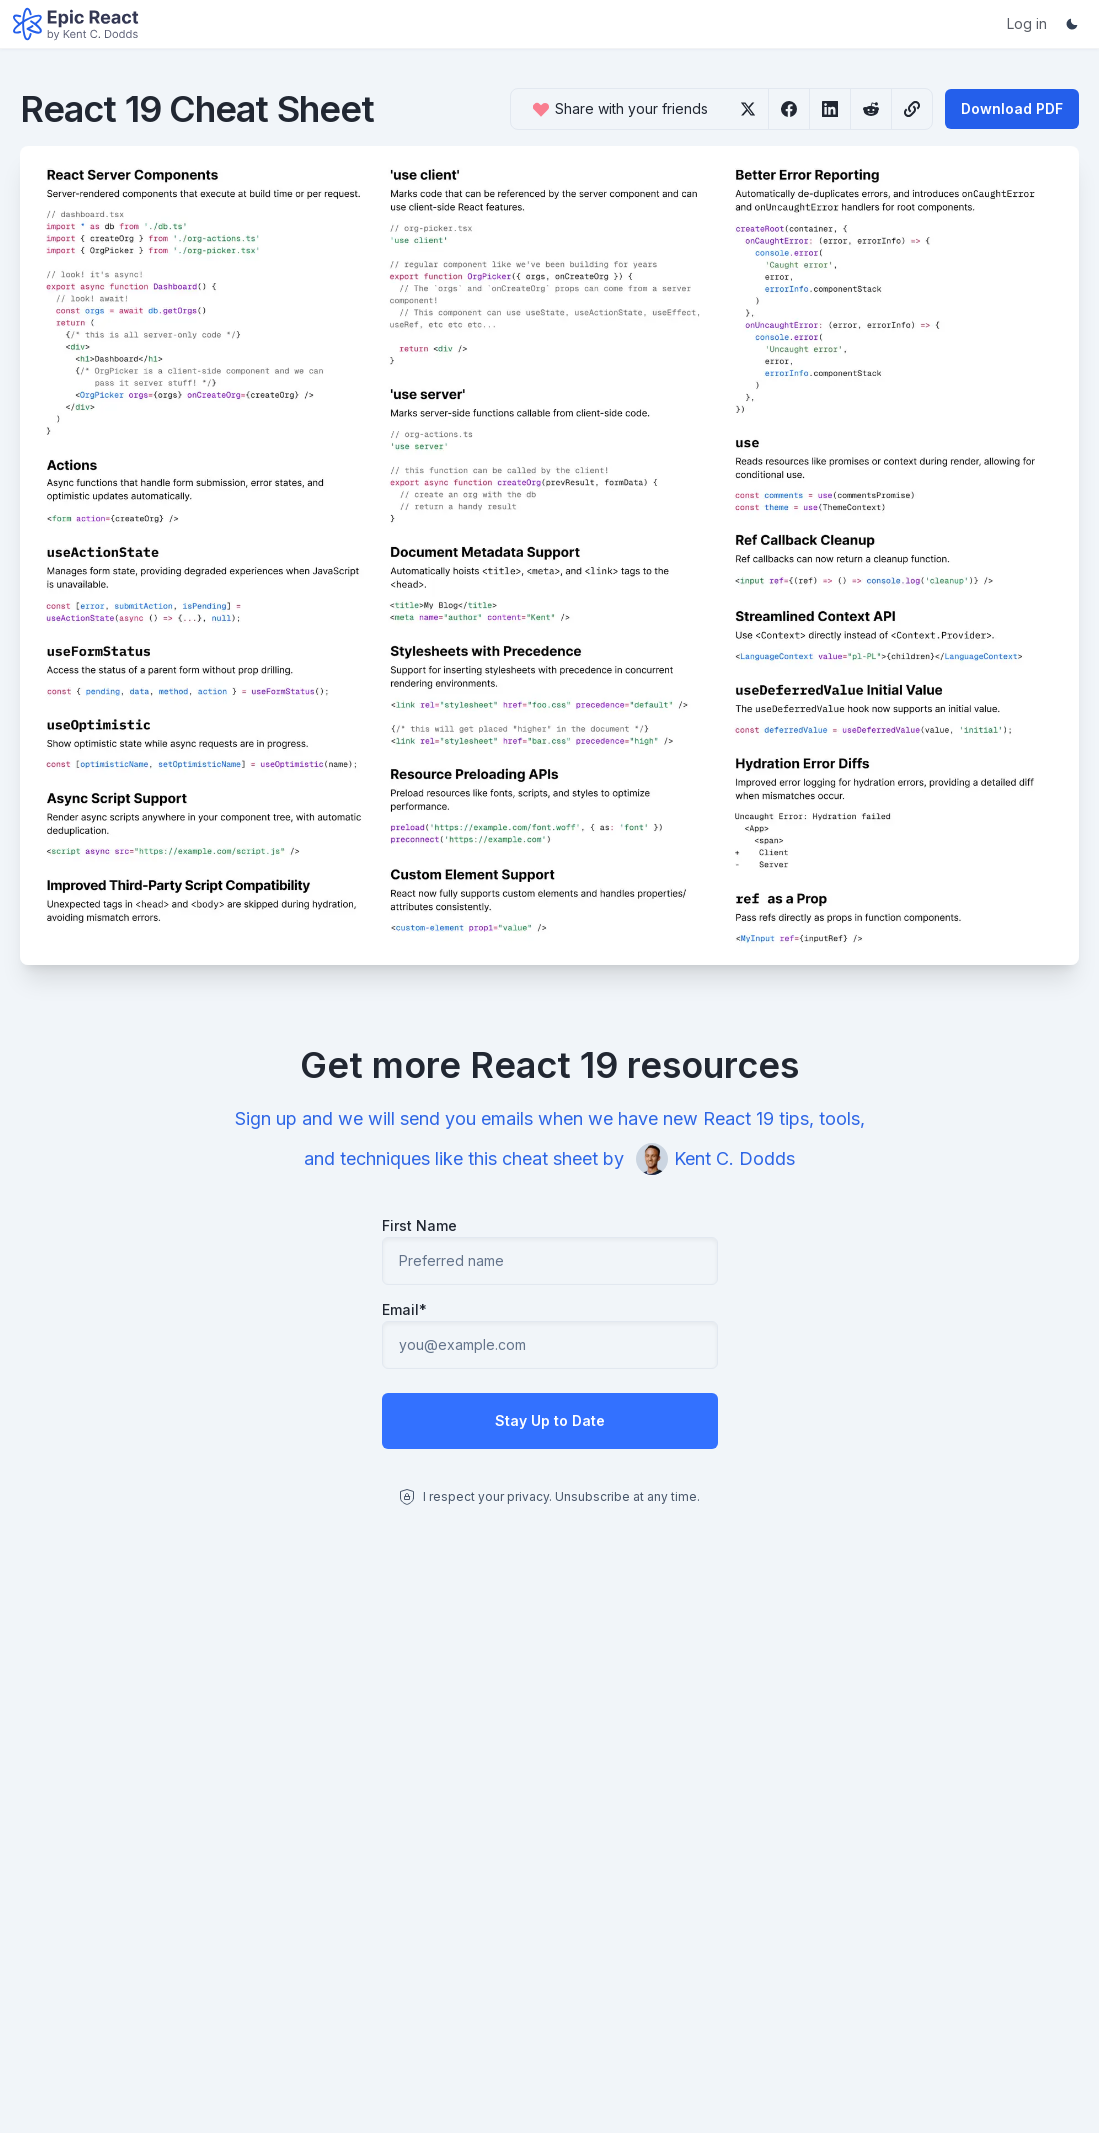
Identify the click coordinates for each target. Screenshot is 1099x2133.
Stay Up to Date (550, 1420)
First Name (419, 1225)
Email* (404, 1309)
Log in (1027, 23)
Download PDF (1012, 108)
